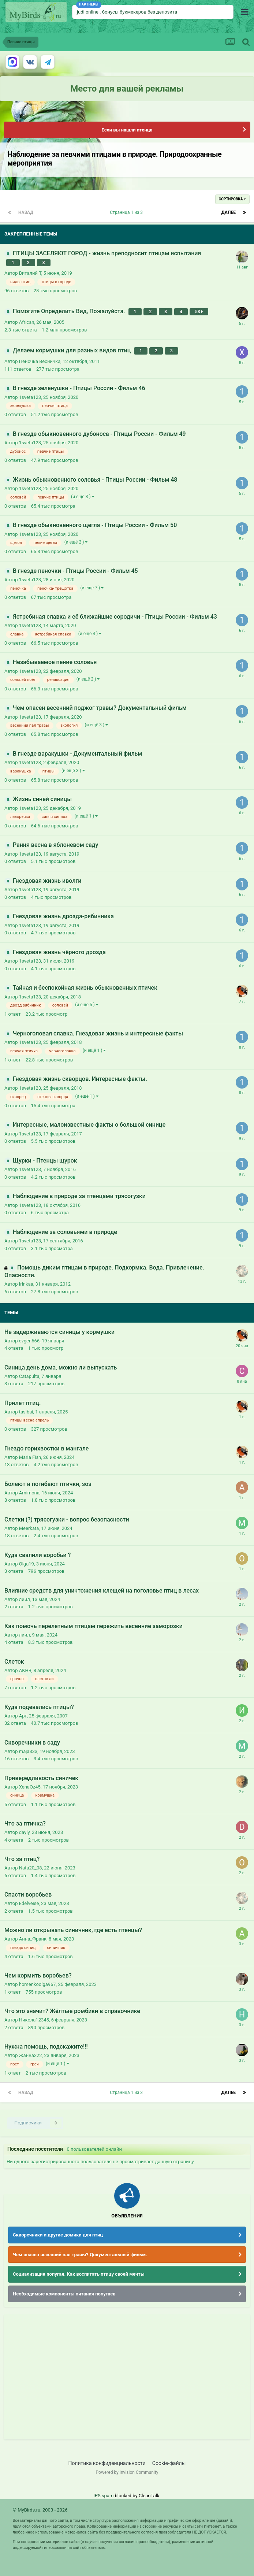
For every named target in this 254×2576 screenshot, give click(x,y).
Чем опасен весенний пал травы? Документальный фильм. (80, 2254)
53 (199, 311)
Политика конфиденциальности (107, 2463)
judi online (87, 12)
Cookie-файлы (169, 2463)
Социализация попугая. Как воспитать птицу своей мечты (79, 2274)
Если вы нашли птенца (126, 130)
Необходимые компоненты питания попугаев (64, 2294)
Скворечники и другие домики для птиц (58, 2235)
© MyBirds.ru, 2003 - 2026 (40, 2510)
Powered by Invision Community (127, 2472)
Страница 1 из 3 (127, 212)
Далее (228, 212)
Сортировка (232, 199)
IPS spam (103, 2495)
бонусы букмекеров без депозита (139, 12)
